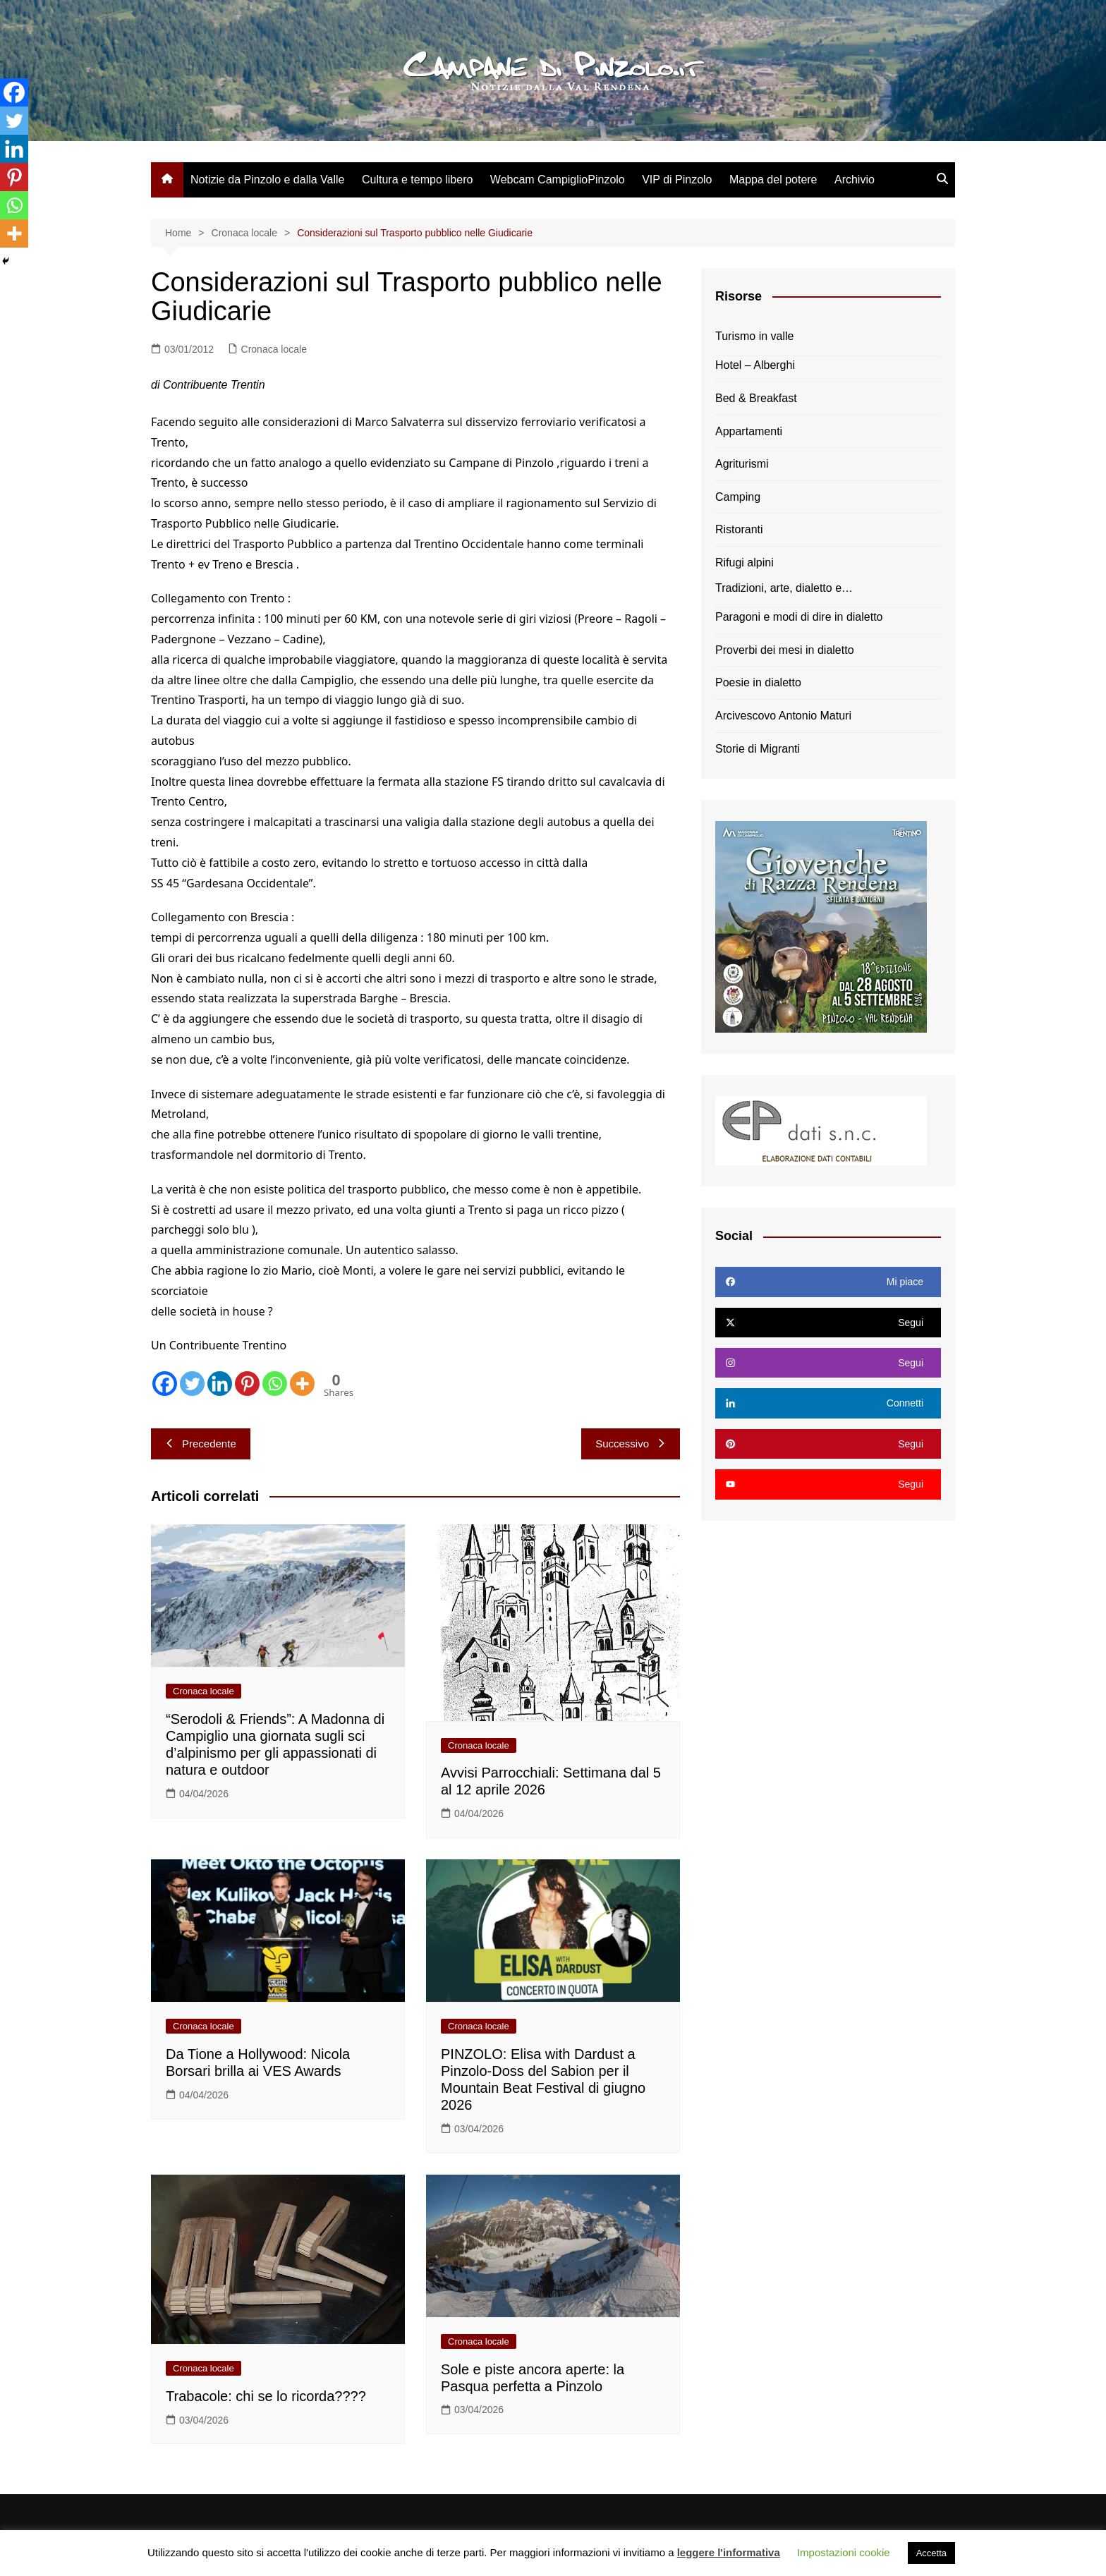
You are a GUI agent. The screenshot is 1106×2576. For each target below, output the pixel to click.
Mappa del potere (773, 180)
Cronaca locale (274, 349)
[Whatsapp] (274, 1383)
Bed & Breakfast (756, 398)
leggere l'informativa (728, 2552)
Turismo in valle (754, 336)
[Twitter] (192, 1383)
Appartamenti (748, 431)
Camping (737, 497)
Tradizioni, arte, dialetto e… (784, 588)
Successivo (630, 1444)
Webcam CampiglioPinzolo (557, 180)
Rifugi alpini (744, 563)
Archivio (854, 180)
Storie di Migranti (757, 749)
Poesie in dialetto (758, 682)
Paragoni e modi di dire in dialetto (798, 617)
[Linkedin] (219, 1383)
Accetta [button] (931, 2553)
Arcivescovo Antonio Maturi (783, 716)
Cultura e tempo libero (417, 180)
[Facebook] (164, 1383)
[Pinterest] (247, 1383)
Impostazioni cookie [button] (843, 2552)
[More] (302, 1383)
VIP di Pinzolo (677, 180)
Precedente (200, 1444)
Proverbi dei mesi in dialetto (784, 650)
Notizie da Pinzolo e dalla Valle (267, 180)
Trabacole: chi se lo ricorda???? (266, 2396)
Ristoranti (739, 529)
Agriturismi (742, 464)
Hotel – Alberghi (755, 365)
